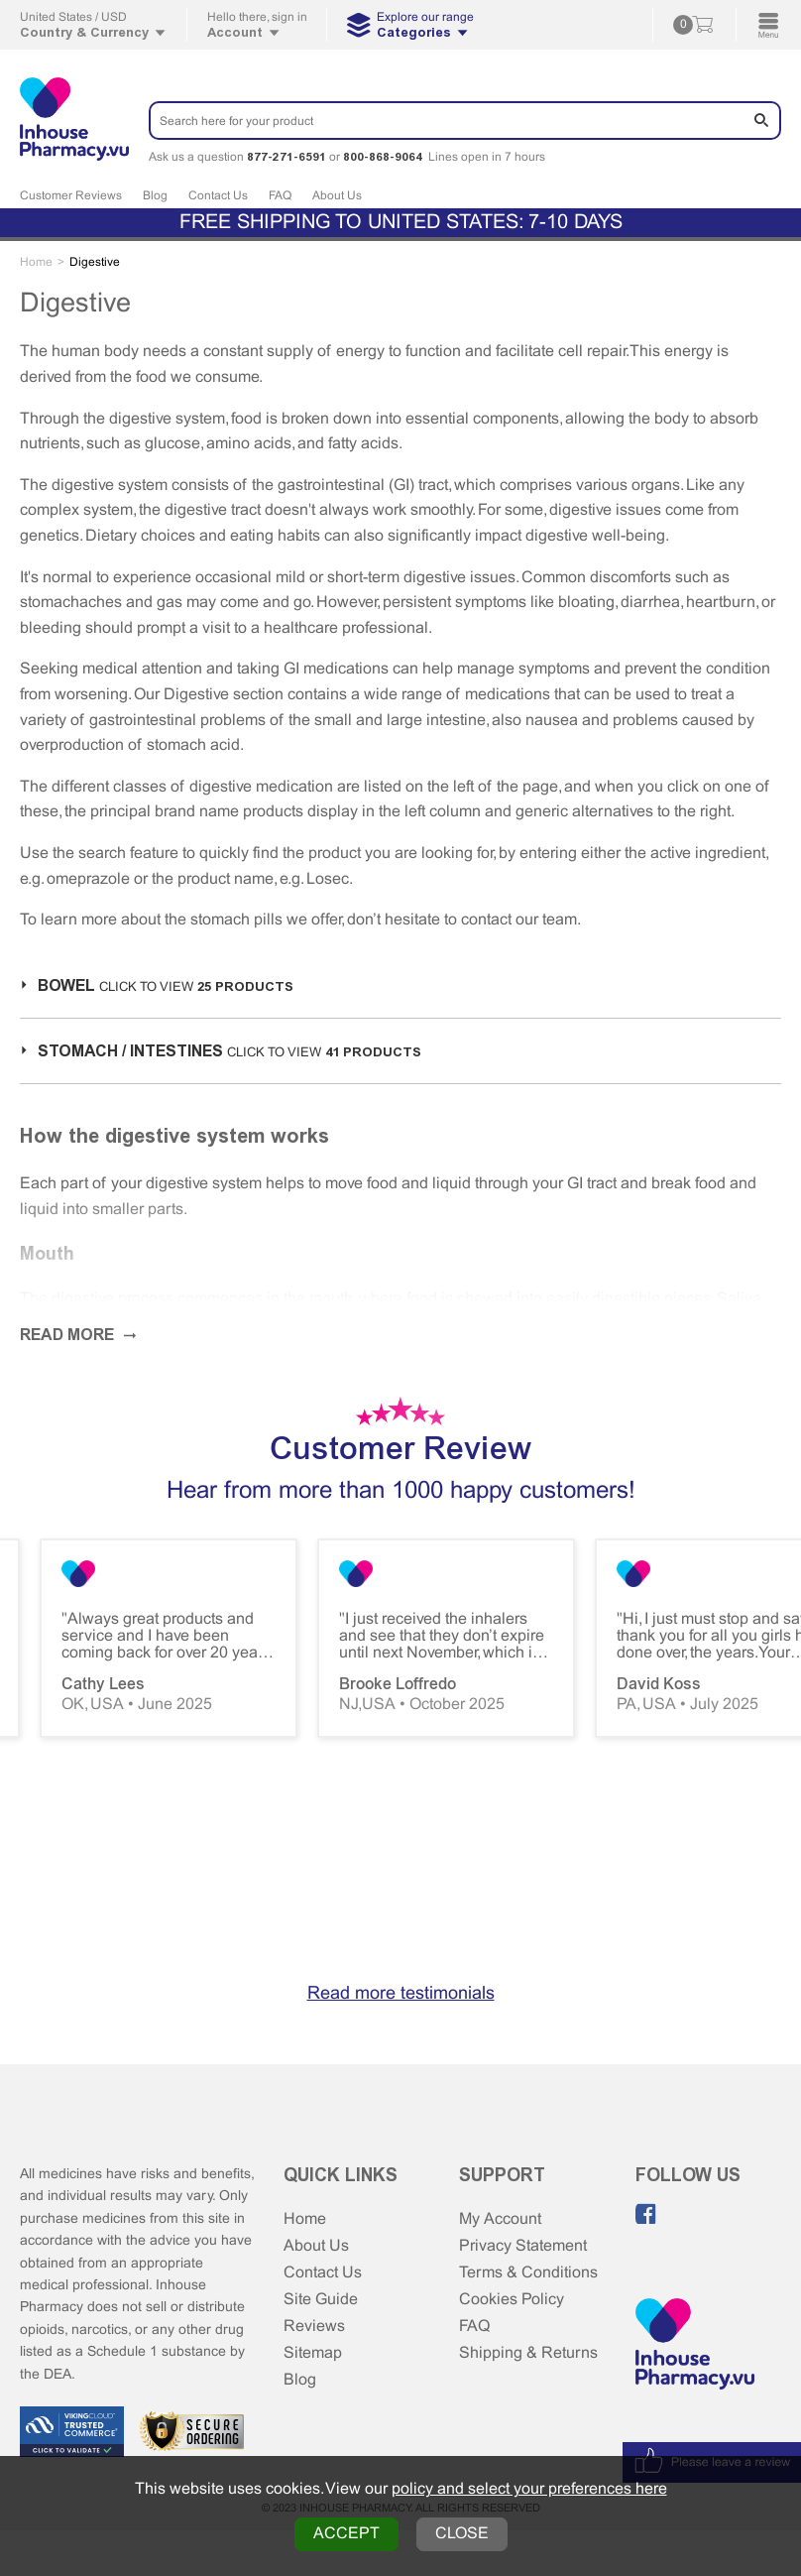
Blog (155, 196)
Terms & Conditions (528, 2273)
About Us (337, 196)
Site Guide (321, 2299)
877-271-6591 (286, 157)
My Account (500, 2219)
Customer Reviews (71, 196)
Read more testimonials (401, 1994)
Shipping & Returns (528, 2353)
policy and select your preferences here (529, 2489)
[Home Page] (694, 2345)
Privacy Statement (523, 2246)
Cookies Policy (511, 2299)
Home (305, 2219)
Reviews (314, 2326)
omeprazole (88, 879)
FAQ (280, 196)
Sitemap (313, 2353)
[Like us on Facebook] (646, 2214)
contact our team (519, 920)
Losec (327, 879)
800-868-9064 (382, 157)
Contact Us (218, 196)
